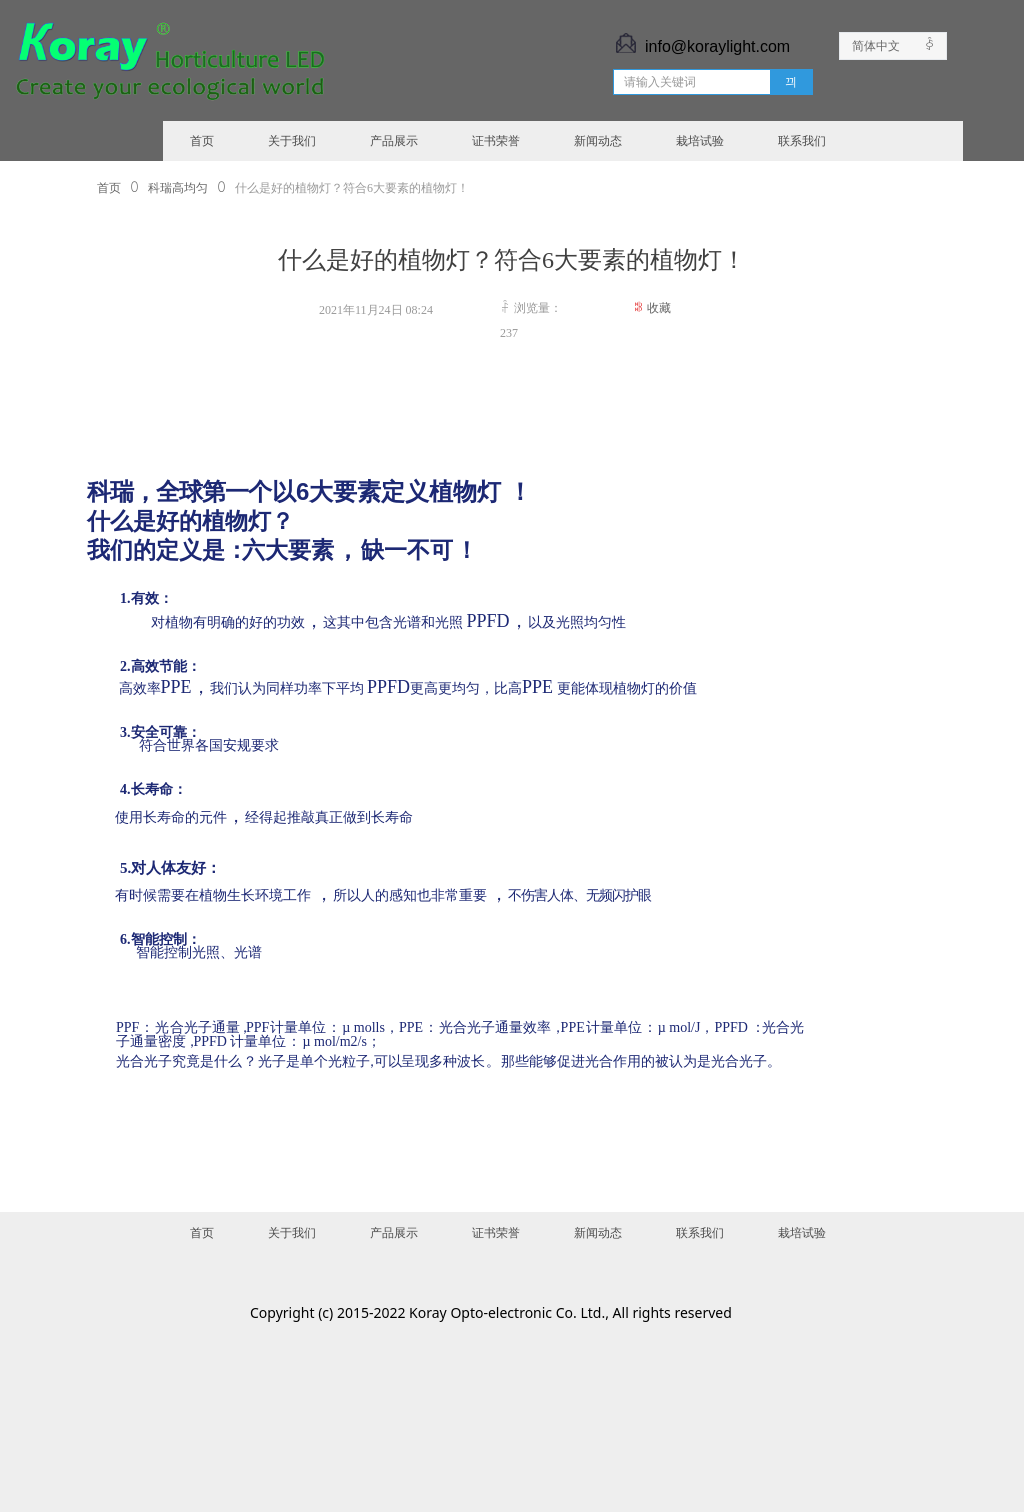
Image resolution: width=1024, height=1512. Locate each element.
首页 (109, 188)
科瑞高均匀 (178, 188)
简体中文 (876, 46)
